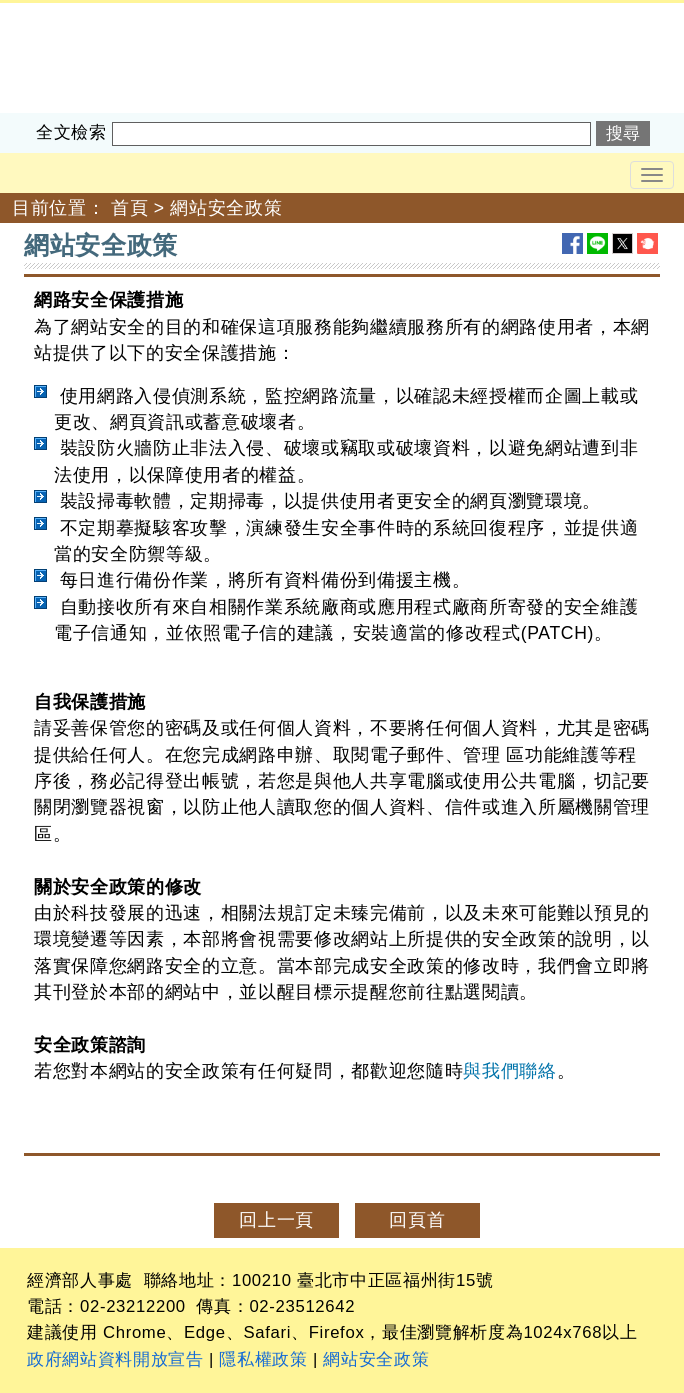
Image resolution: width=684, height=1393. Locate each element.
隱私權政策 (263, 1359)
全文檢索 (71, 132)
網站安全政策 (226, 208)
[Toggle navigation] (652, 175)
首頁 (129, 208)
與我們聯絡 (509, 1071)
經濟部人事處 (56, 16)
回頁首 (417, 1220)
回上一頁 (276, 1220)
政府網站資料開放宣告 (115, 1359)
